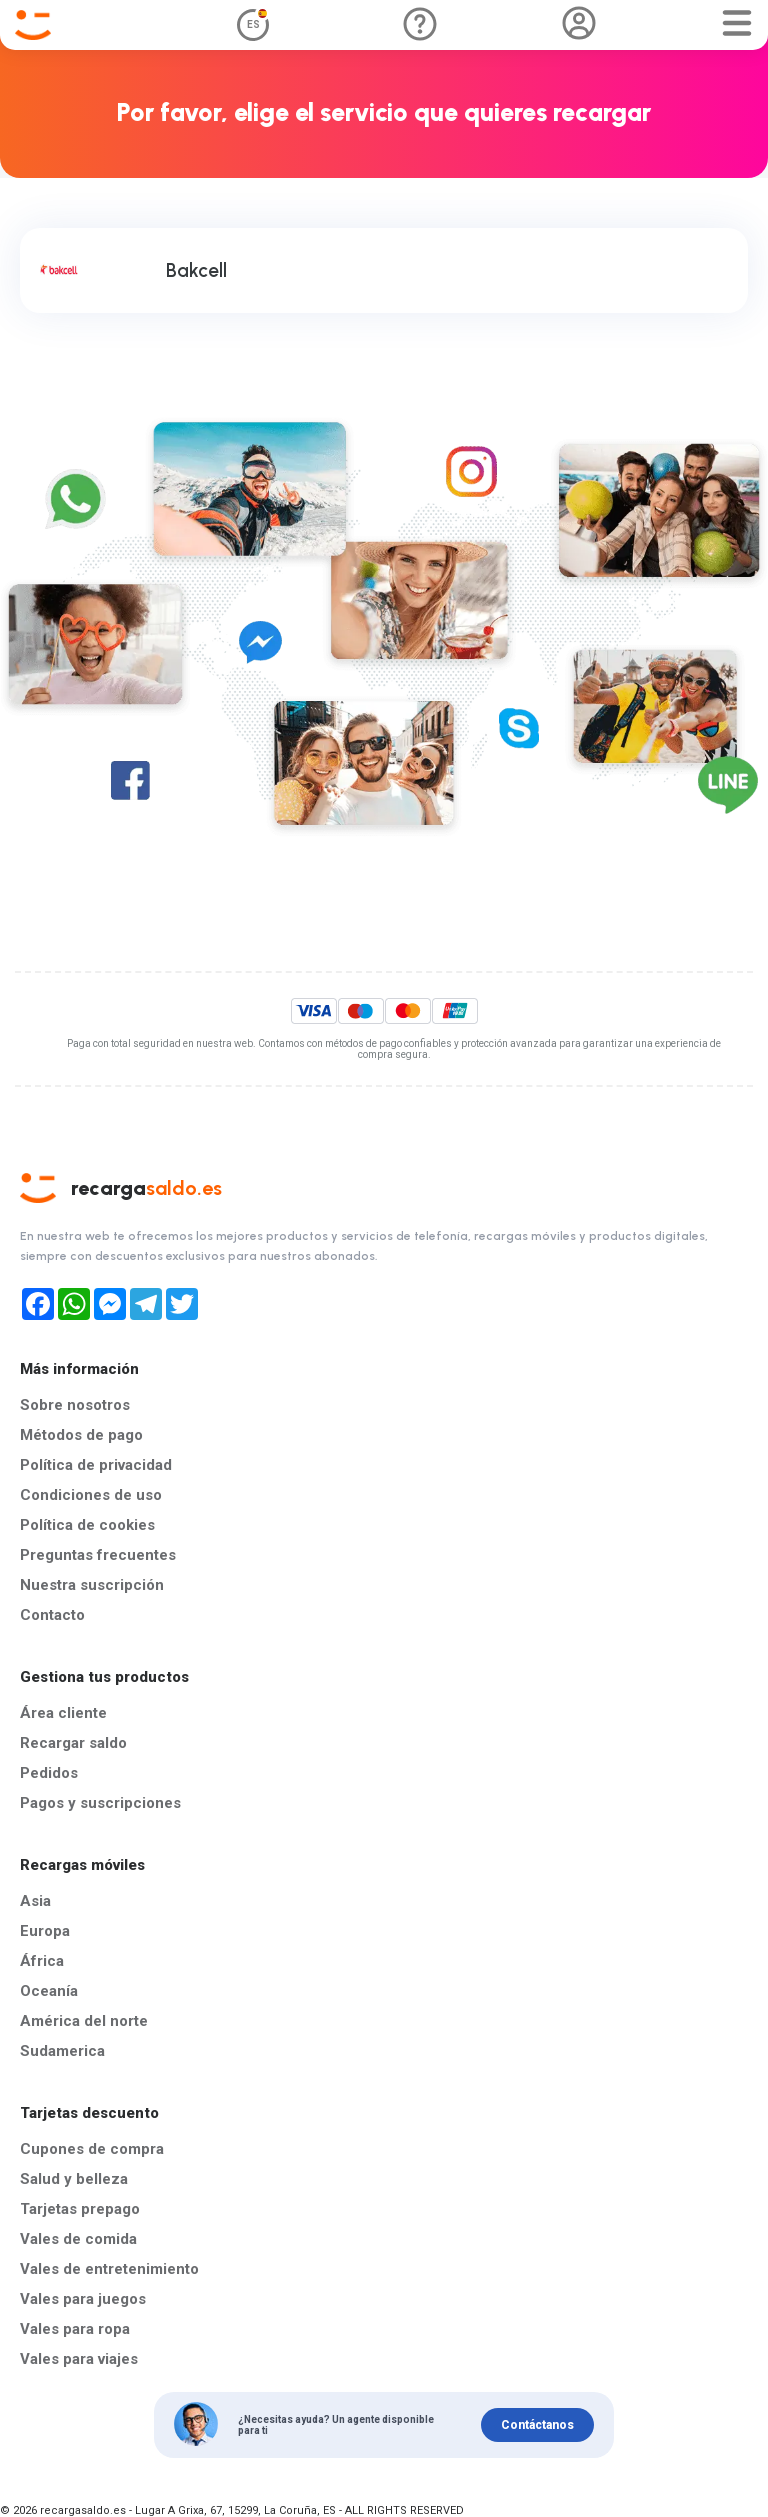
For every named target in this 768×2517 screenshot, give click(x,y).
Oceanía (49, 1991)
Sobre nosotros (75, 1405)
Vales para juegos (83, 2299)
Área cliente (63, 1713)
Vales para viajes (79, 2359)
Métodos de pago (81, 1435)
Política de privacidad (96, 1465)
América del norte (84, 2021)
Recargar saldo (73, 1743)
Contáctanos (537, 2425)
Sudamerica (62, 2051)
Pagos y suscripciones (100, 1803)
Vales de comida (78, 2239)
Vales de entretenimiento (109, 2269)
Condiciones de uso (91, 1495)
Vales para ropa (75, 2329)
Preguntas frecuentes (98, 1555)
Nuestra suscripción (92, 1585)
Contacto (52, 1615)
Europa (45, 1931)
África (42, 1961)
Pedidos (49, 1773)
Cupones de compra (92, 2149)
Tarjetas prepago (80, 2209)
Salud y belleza (74, 2179)
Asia (35, 1901)
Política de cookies (87, 1525)
